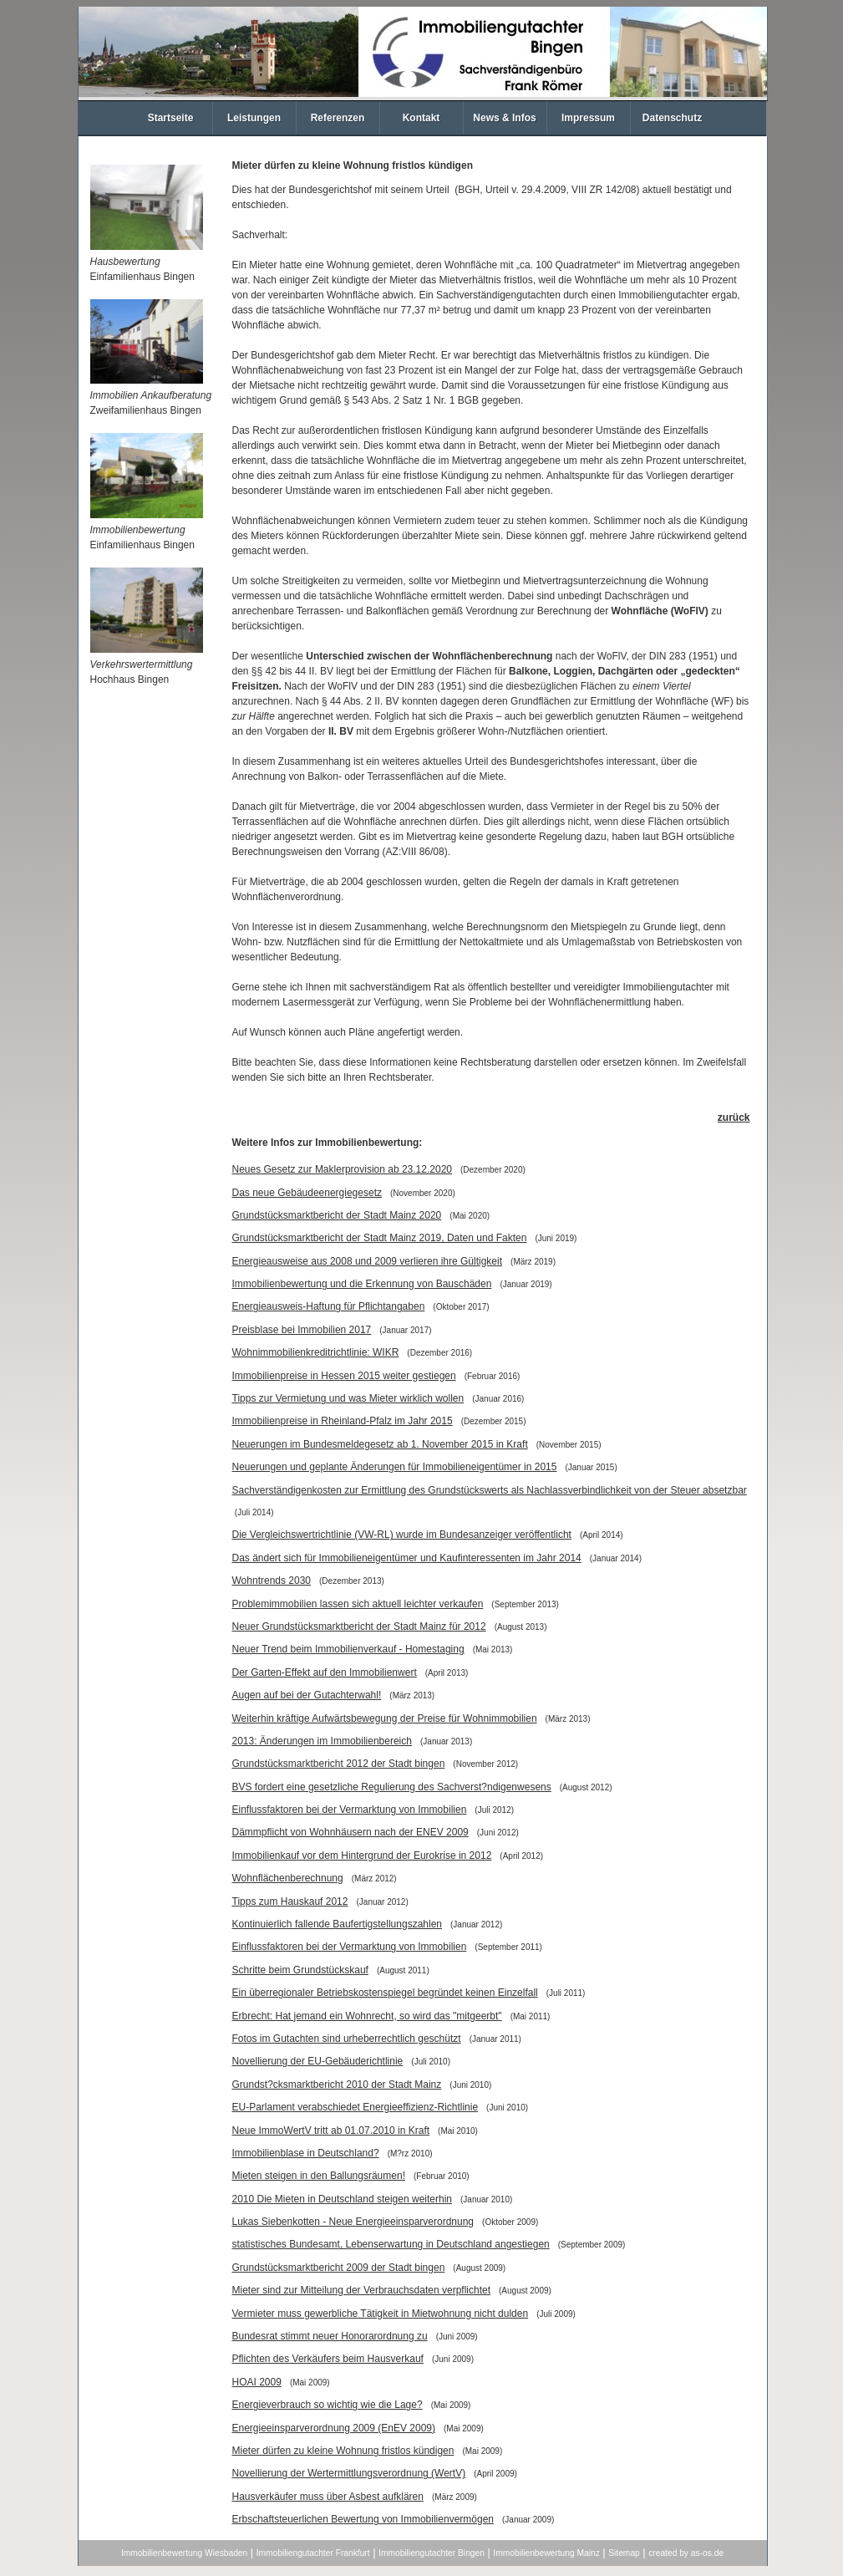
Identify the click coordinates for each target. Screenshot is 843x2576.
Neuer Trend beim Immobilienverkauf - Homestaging (348, 1649)
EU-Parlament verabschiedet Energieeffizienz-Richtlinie (355, 2107)
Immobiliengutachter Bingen (431, 2553)
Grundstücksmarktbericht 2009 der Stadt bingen (338, 2267)
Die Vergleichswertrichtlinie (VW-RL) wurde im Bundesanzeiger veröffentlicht (401, 1534)
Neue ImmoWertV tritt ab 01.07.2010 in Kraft (331, 2130)
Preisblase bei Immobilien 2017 (302, 1330)
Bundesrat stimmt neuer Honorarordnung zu (330, 2336)
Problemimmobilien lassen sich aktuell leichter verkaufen (358, 1604)
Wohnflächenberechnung (287, 1878)
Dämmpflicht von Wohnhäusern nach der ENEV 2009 (350, 1832)
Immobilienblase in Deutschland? (305, 2153)
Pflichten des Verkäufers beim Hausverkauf (328, 2359)
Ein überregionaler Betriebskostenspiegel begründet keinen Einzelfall (385, 1992)
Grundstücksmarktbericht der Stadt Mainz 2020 (337, 1215)
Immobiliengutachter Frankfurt (313, 2553)
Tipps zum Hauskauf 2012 (290, 1901)
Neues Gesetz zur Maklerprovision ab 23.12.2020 (342, 1169)
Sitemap (624, 2553)
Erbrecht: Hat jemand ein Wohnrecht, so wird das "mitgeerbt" (367, 2016)
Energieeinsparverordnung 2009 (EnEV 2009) (334, 2428)
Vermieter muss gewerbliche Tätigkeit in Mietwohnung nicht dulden (380, 2313)
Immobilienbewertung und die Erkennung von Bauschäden (362, 1284)
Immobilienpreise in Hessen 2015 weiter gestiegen (344, 1376)
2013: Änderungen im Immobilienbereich (322, 1741)
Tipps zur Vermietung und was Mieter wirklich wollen (348, 1398)
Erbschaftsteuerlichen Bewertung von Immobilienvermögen (363, 2519)
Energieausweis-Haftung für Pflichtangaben (328, 1306)
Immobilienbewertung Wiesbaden (184, 2553)
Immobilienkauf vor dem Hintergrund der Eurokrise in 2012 (362, 1855)
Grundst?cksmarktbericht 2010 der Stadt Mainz (337, 2084)
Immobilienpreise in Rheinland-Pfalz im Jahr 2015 (342, 1421)
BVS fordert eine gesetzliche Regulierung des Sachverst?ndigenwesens (391, 1787)
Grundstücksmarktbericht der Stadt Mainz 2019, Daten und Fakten (379, 1238)
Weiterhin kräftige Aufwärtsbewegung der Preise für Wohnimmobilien (384, 1718)
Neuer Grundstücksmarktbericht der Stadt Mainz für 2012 (359, 1626)
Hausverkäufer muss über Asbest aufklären (328, 2496)
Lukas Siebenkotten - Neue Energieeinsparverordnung (353, 2221)
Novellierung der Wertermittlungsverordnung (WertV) (349, 2473)
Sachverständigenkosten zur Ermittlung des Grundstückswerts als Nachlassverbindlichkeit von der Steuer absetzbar (489, 1490)
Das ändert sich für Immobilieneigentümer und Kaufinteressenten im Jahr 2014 (406, 1558)
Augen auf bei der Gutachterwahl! (307, 1695)
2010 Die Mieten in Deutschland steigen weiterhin (342, 2199)
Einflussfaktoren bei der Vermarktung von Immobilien (349, 1809)
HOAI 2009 (257, 2382)
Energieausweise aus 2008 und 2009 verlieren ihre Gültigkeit (367, 1261)
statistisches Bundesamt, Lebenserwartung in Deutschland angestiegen (391, 2244)
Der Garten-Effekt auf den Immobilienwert (324, 1672)
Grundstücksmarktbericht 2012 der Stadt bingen (338, 1763)
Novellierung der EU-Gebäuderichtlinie (318, 2061)
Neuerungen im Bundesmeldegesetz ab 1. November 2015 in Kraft (380, 1444)
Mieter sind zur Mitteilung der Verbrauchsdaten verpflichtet (361, 2290)
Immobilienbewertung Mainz (546, 2553)
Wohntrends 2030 (272, 1580)
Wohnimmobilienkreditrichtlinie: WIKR (315, 1352)
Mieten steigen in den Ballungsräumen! (318, 2175)
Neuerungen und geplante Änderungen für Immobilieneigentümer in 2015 (394, 1467)
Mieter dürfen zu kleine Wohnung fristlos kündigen (343, 2450)
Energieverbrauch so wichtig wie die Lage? (327, 2405)
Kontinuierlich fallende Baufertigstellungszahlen (337, 1924)
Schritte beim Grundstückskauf (300, 1970)
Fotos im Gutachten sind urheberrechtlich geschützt (346, 2038)
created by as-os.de (686, 2553)
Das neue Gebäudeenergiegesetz (307, 1193)
